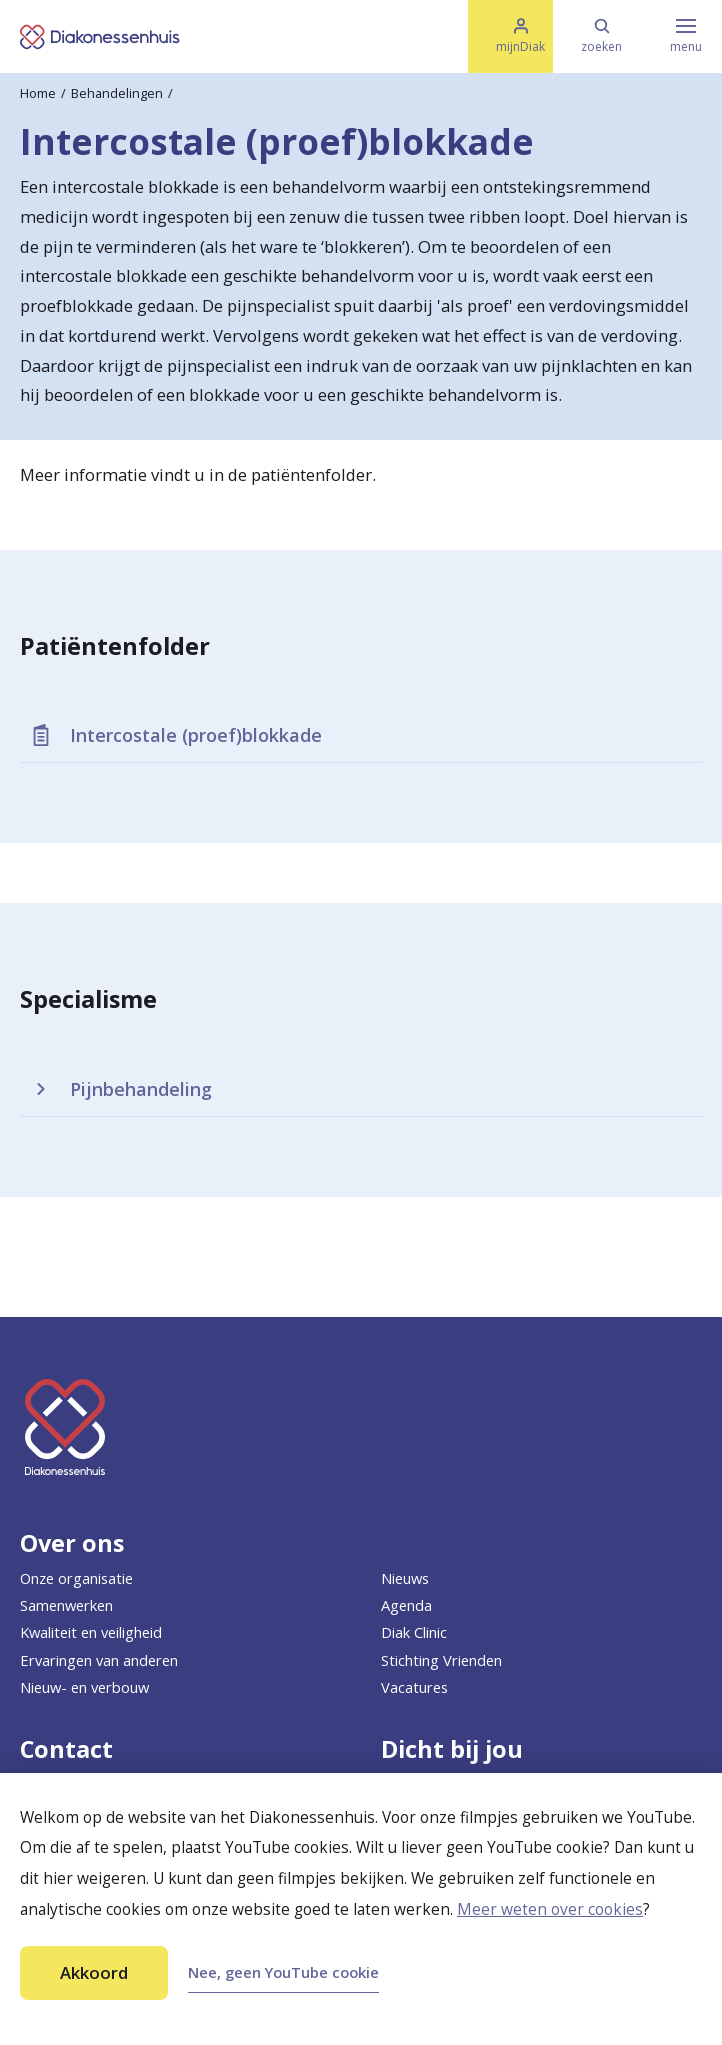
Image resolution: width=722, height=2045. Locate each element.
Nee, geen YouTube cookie (283, 1972)
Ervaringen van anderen (99, 1660)
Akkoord (94, 1972)
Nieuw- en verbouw (84, 1687)
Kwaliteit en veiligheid (91, 1632)
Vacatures (414, 1687)
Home (38, 93)
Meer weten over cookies (550, 1909)
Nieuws (405, 1578)
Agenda (406, 1605)
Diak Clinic (414, 1632)
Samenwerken (66, 1605)
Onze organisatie (76, 1578)
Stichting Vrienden (441, 1660)
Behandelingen (117, 93)
